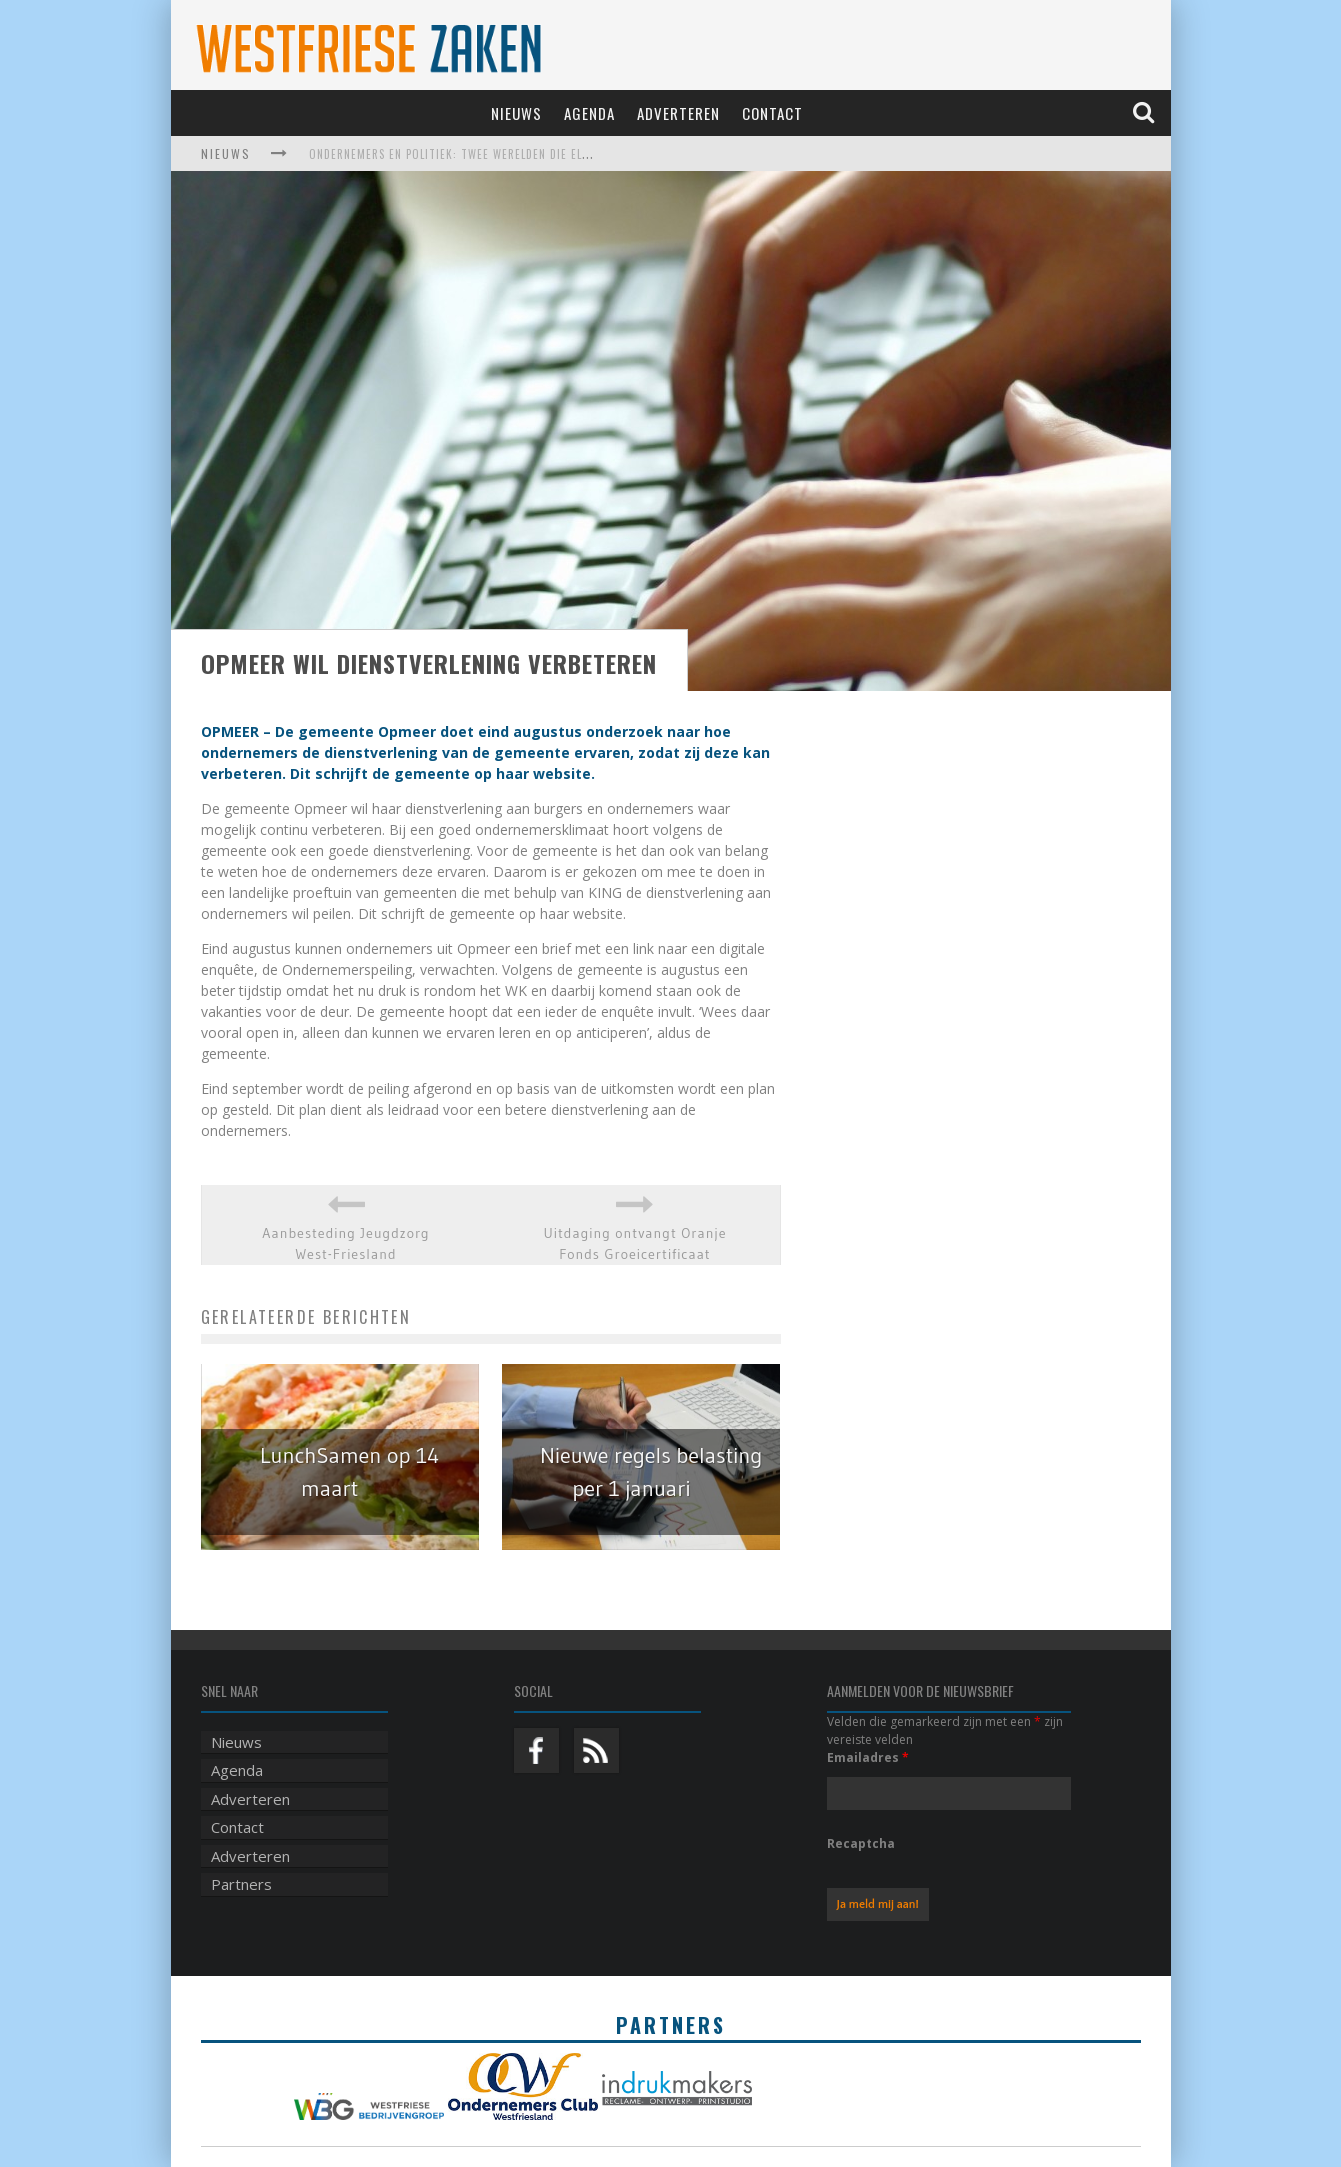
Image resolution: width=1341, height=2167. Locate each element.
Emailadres (868, 1757)
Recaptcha (861, 1843)
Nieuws (516, 113)
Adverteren (678, 113)
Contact (772, 113)
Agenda (589, 113)
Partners (241, 1884)
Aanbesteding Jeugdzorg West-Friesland (345, 1243)
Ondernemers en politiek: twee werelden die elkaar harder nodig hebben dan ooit (550, 154)
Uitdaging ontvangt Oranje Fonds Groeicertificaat (635, 1243)
